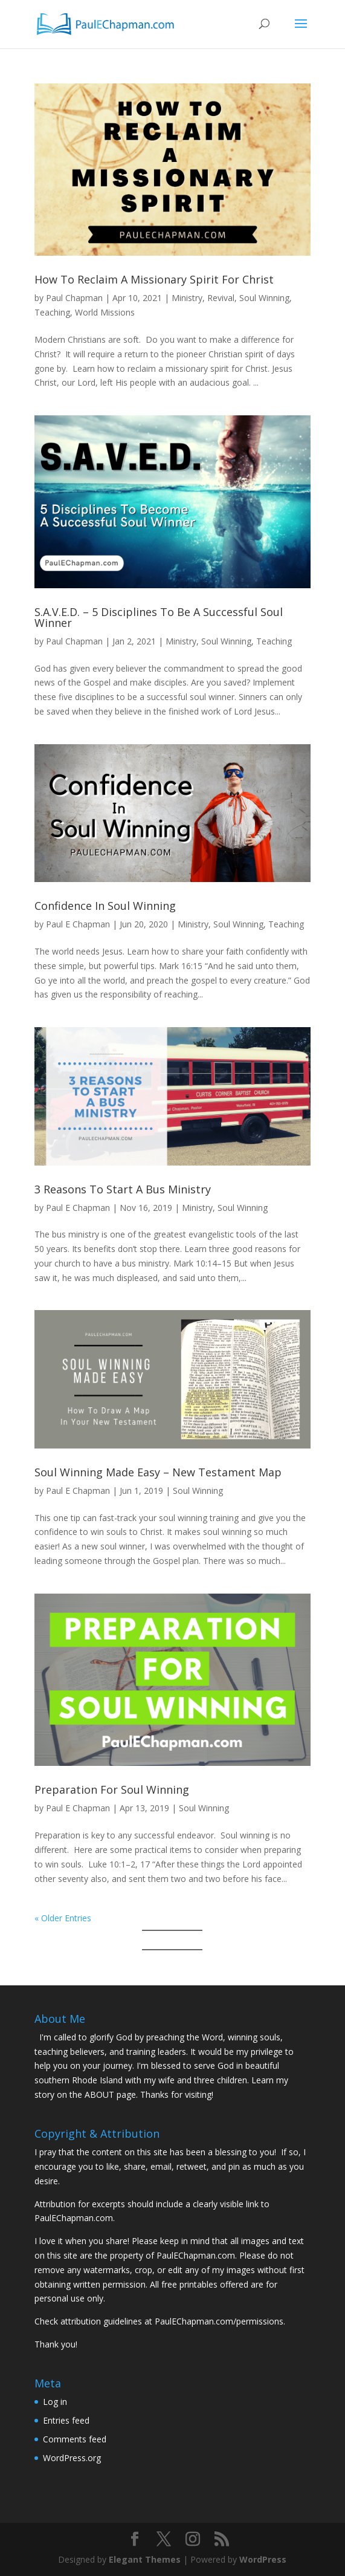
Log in (55, 2401)
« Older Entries (62, 1918)
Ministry (187, 297)
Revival (220, 297)
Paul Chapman (74, 297)
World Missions (105, 312)
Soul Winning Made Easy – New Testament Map (158, 1472)
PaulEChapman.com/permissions (219, 2321)
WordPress (262, 2559)
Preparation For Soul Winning (111, 1789)
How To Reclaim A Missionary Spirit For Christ (154, 279)
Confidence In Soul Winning (105, 905)
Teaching (52, 312)
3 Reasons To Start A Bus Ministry (122, 1189)
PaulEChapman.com (73, 2218)
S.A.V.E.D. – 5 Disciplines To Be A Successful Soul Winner (158, 617)
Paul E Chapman (78, 924)
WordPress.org (72, 2458)
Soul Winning (264, 297)
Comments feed (74, 2439)
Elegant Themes (145, 2559)
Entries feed (66, 2420)
